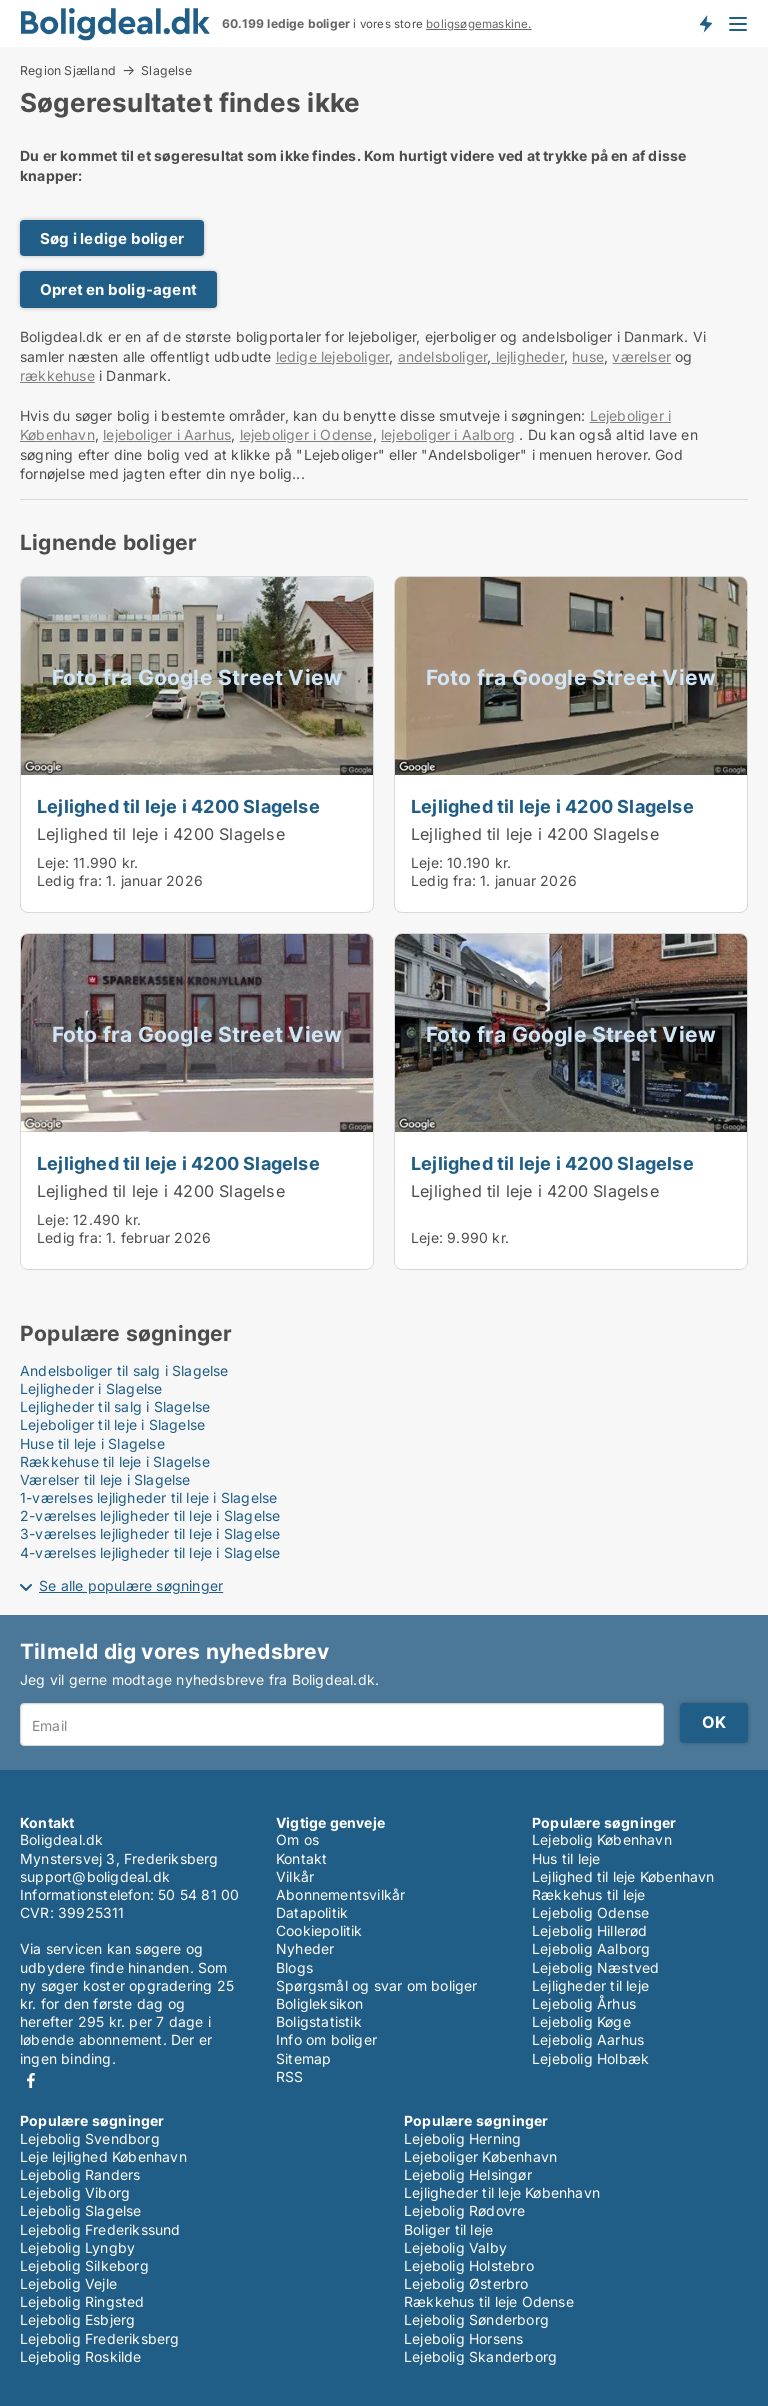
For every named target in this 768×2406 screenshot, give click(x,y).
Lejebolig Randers (80, 2174)
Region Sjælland (68, 70)
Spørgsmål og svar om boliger (377, 1985)
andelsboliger (443, 356)
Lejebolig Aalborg (591, 1948)
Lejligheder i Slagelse (91, 1388)
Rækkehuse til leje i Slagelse (115, 1461)
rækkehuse (57, 375)
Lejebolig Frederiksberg (100, 2338)
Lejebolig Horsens (463, 2338)
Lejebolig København (602, 1839)
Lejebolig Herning (462, 2138)
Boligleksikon (320, 2003)
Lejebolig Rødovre (464, 2210)
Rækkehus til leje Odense (489, 2301)
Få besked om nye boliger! (705, 23)
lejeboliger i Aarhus (167, 434)
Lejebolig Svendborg (90, 2138)
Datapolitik (312, 1912)
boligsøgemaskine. (478, 24)
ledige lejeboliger (333, 356)
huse (588, 356)
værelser (641, 356)
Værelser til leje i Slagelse (105, 1479)
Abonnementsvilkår (340, 1894)
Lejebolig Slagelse (81, 2210)
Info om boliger (326, 2039)
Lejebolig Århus (584, 2003)
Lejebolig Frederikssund (100, 2229)
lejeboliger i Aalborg (448, 434)
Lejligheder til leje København (502, 2192)
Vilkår (295, 1876)
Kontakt (301, 1858)
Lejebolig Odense (590, 1912)
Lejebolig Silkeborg (84, 2265)
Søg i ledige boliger (112, 238)
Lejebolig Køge (581, 2021)
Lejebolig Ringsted (82, 2301)
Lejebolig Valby (455, 2247)
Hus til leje (566, 1858)
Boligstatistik (319, 2021)
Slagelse (166, 71)
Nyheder (305, 1948)
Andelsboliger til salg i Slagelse (124, 1370)
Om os (297, 1839)
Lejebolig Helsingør (468, 2174)
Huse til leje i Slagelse (92, 1443)
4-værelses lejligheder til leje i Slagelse (150, 1552)
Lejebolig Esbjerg (77, 2319)
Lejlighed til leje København (623, 1876)
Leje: (53, 862)
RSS (290, 2076)
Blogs (294, 1967)
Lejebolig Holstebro (469, 2265)
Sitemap (303, 2058)
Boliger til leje (448, 2229)
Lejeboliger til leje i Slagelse (112, 1424)
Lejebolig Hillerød (590, 1930)
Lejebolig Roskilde (81, 2356)
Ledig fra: (69, 880)
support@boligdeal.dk (95, 1876)
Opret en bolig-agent (118, 289)
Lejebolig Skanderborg (480, 2356)
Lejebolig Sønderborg (476, 2319)
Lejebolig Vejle (68, 2283)
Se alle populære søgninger (131, 1585)
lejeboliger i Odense (306, 434)
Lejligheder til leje (590, 1985)
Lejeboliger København (480, 2156)
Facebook (31, 2080)
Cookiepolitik (319, 1930)
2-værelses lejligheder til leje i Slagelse (150, 1515)
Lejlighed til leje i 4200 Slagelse (178, 806)
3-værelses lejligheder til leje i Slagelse (150, 1533)
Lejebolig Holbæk (590, 2058)
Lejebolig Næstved (595, 1967)
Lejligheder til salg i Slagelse (115, 1406)
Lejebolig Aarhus (588, 2039)
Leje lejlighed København (103, 2156)
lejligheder (527, 356)
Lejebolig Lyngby (77, 2247)
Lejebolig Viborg (75, 2192)
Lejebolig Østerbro (466, 2283)
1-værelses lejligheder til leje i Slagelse (148, 1497)
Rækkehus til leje (588, 1894)
